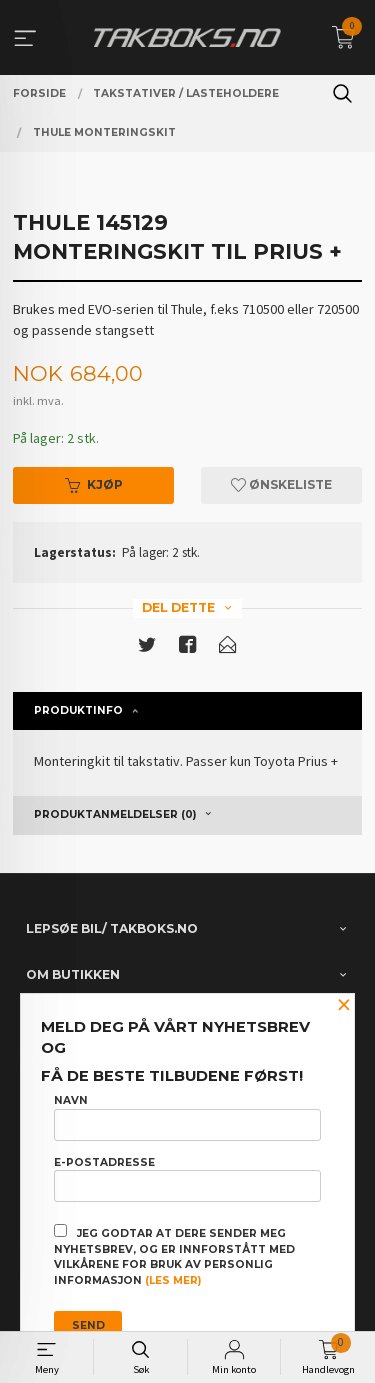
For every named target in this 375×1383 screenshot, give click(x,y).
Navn (187, 1117)
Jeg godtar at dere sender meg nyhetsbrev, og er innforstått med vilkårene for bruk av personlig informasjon (174, 1255)
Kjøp (94, 484)
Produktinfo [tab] (78, 710)
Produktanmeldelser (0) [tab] (115, 814)
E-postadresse (187, 1179)
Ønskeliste (281, 484)
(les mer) (173, 1280)
